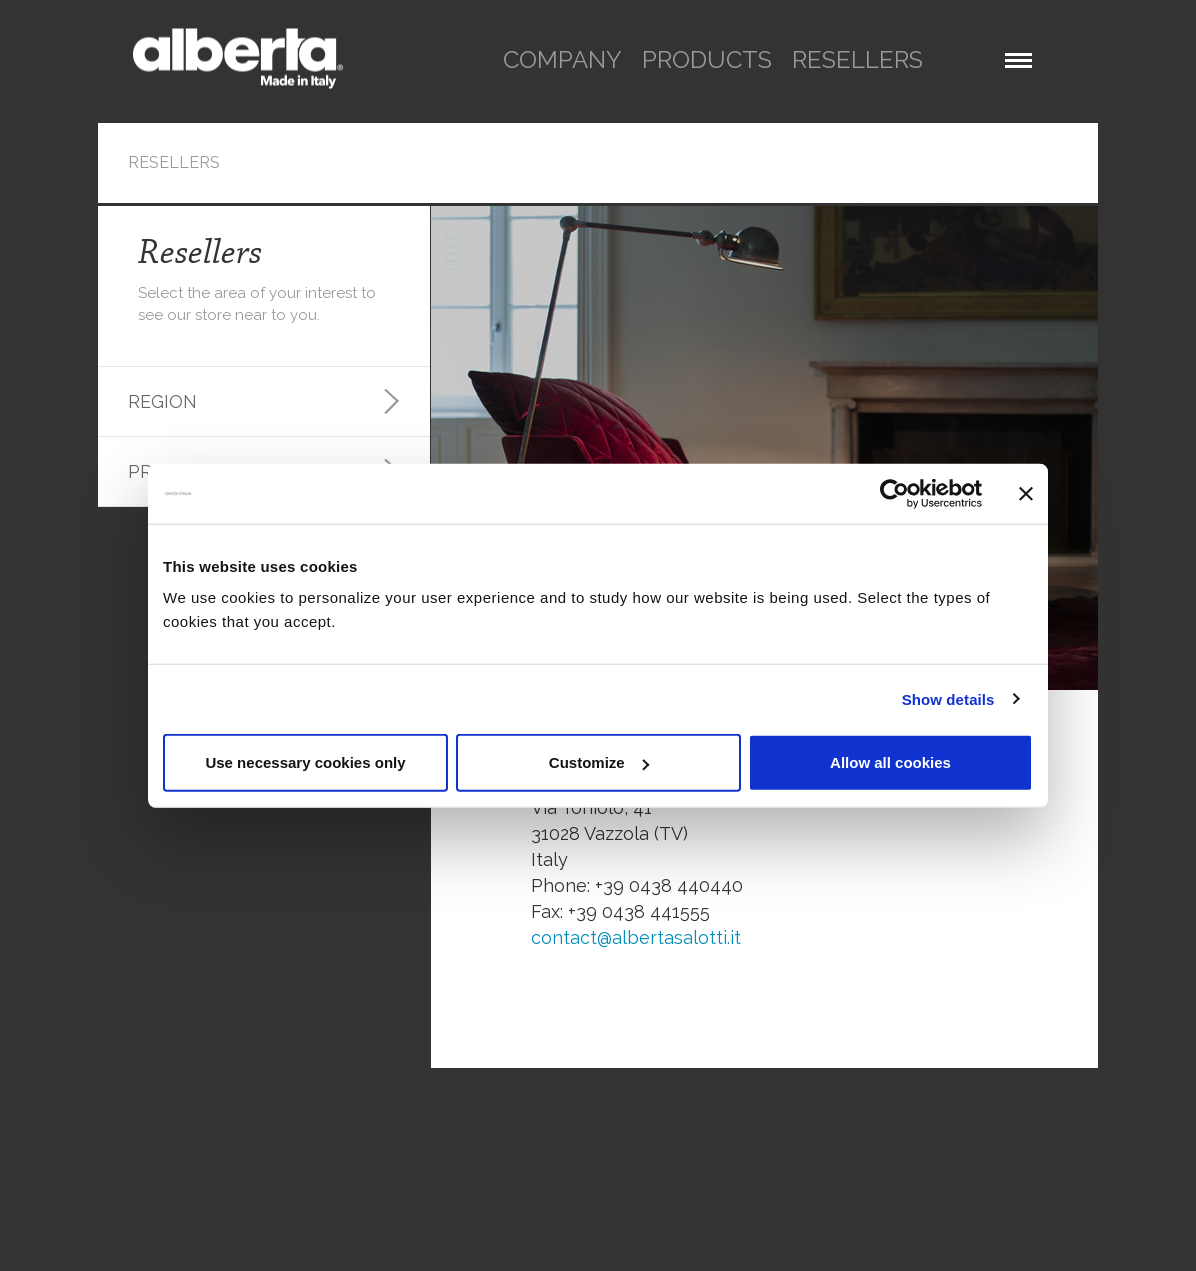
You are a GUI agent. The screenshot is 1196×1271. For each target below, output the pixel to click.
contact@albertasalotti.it (636, 937)
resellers (857, 59)
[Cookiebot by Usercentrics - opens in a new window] (894, 493)
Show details (948, 698)
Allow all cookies (890, 762)
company (562, 59)
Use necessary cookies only (305, 762)
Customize (599, 762)
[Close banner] (1026, 493)
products (707, 59)
